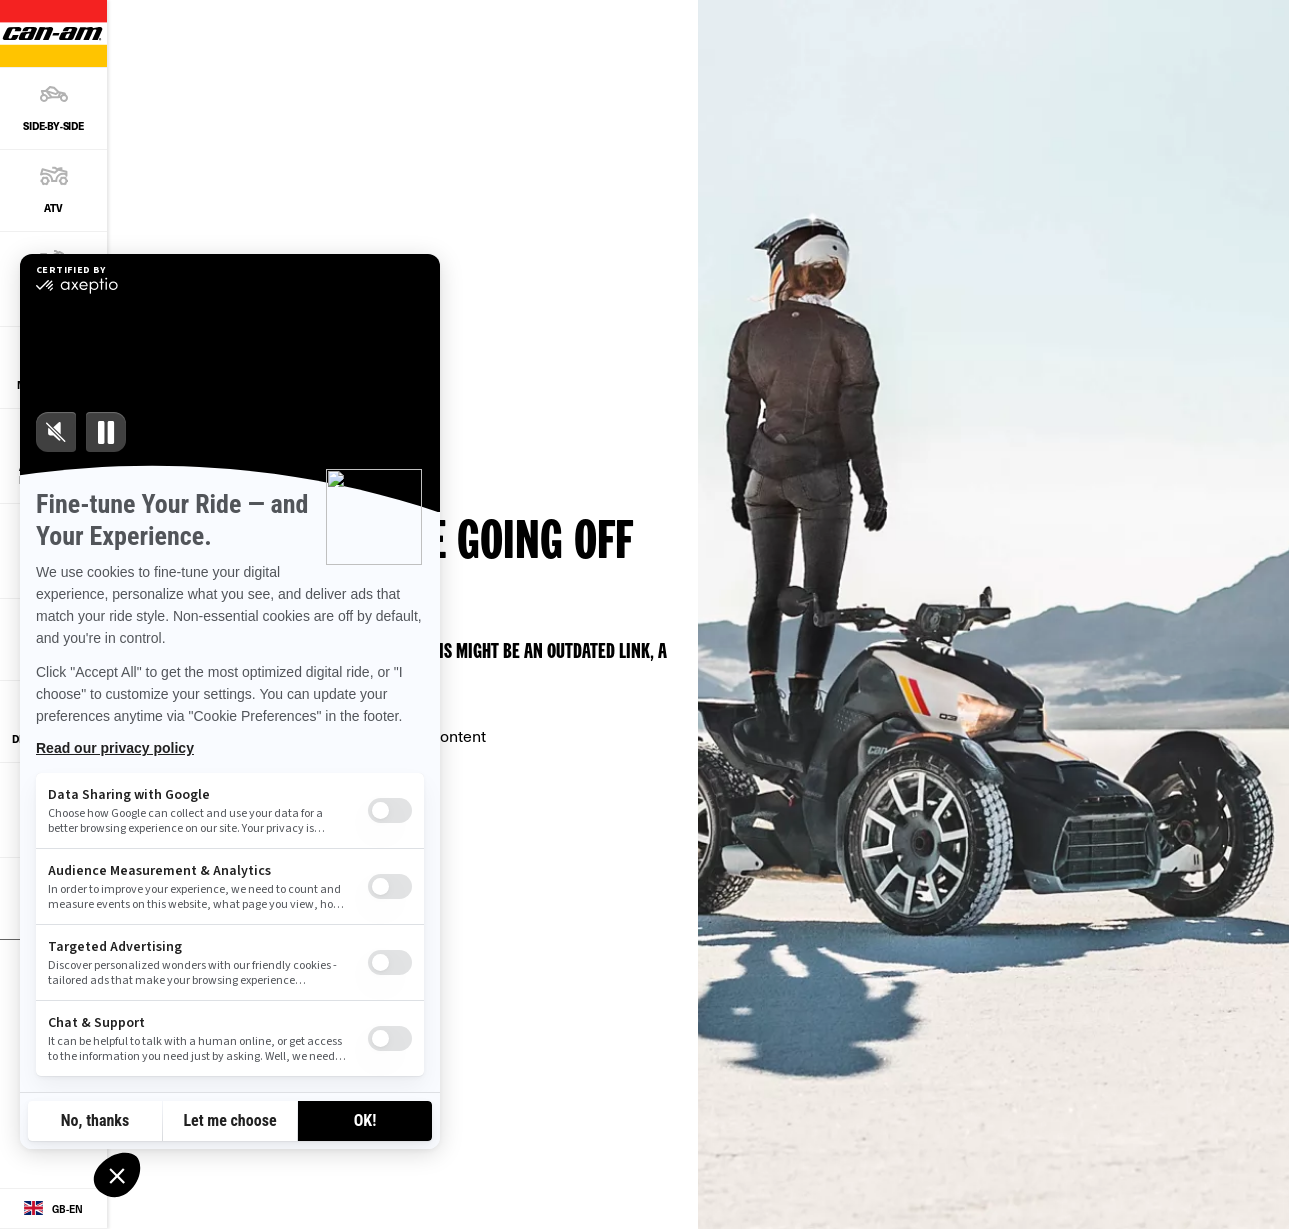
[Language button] (53, 1209)
